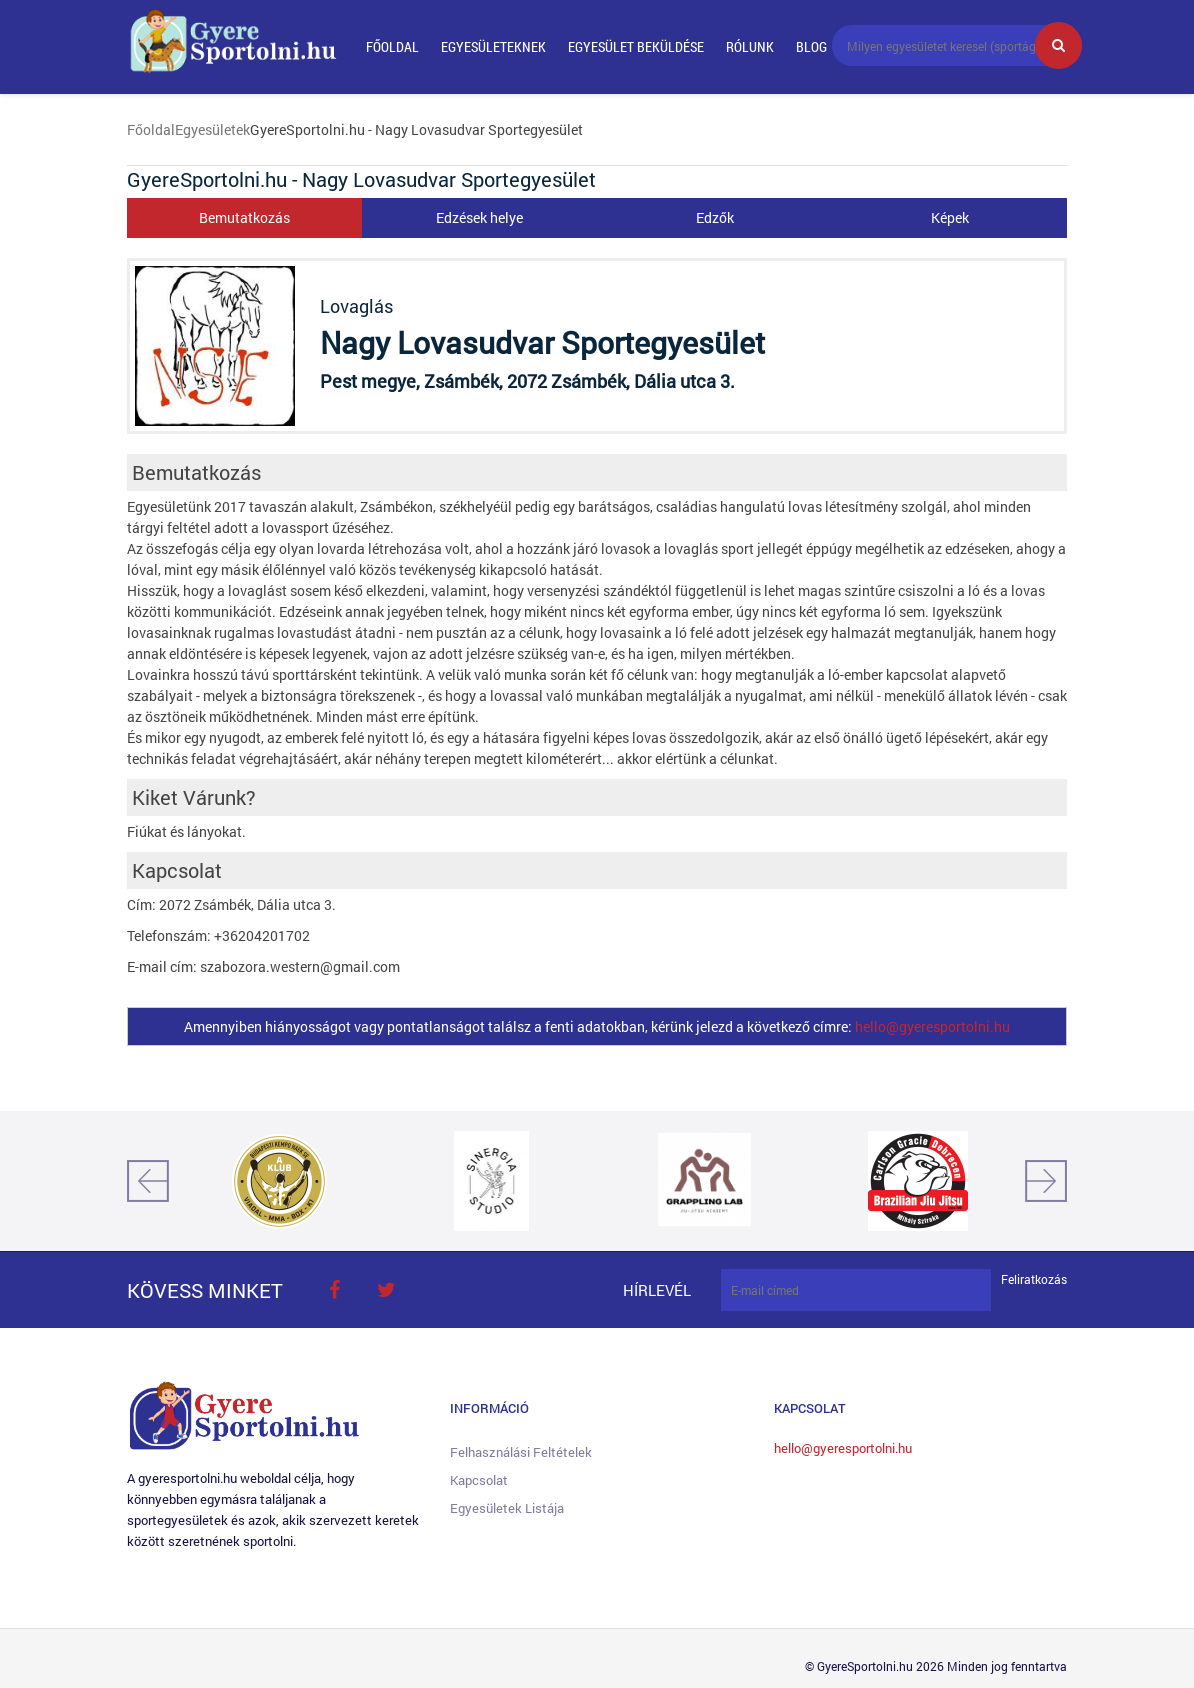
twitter (386, 1290)
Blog (811, 46)
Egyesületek (212, 129)
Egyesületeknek (493, 46)
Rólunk (750, 46)
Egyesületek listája (507, 1508)
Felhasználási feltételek (521, 1452)
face (334, 1290)
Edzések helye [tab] (479, 217)
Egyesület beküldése (636, 46)
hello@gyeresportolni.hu (932, 1026)
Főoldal (392, 46)
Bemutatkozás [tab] (244, 217)
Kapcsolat (479, 1480)
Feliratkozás (1034, 1279)
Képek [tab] (950, 217)
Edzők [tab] (715, 217)
